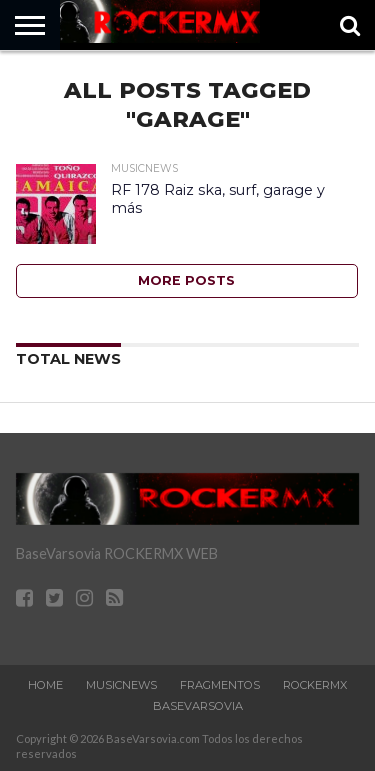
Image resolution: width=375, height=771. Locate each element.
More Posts (186, 280)
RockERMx (315, 685)
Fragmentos (220, 685)
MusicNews (121, 685)
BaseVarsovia (198, 706)
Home (45, 685)
